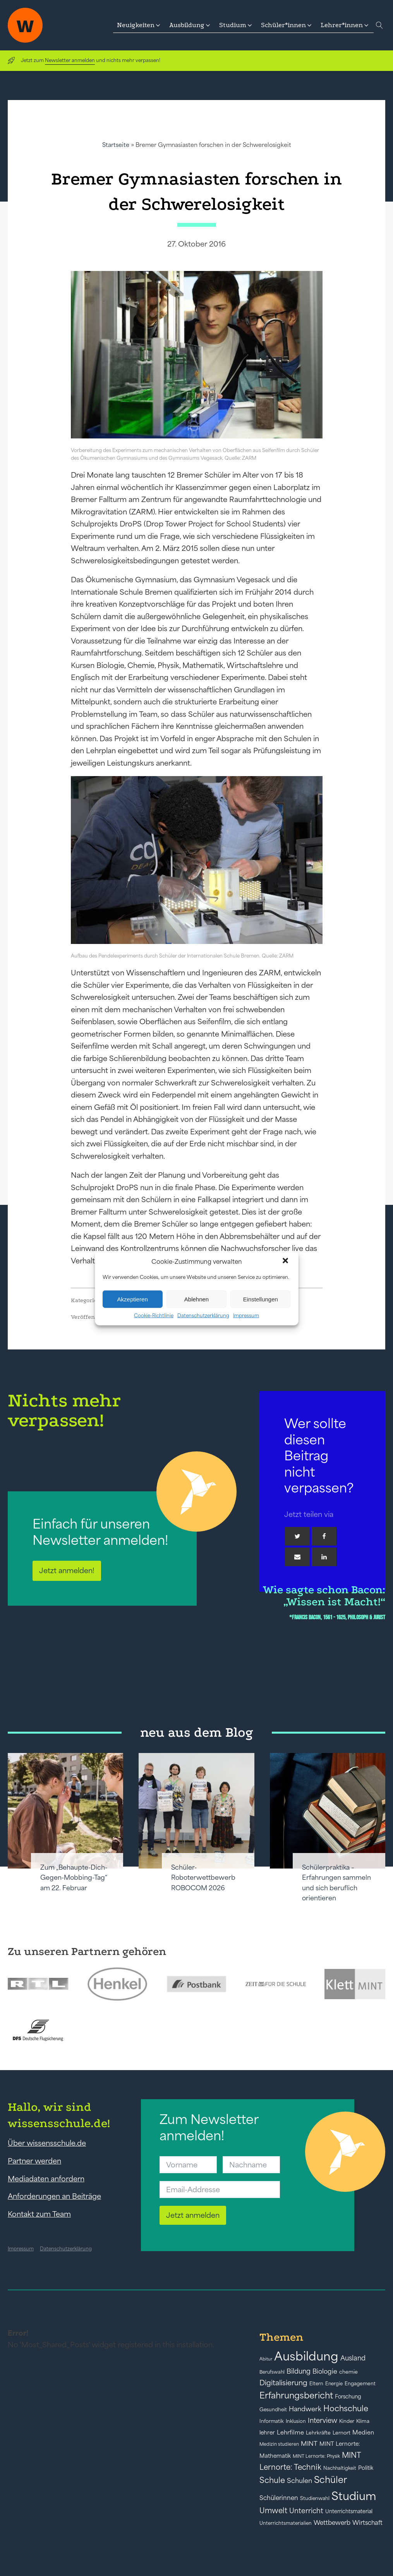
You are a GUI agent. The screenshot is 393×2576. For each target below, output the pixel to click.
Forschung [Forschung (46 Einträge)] (348, 2396)
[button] (286, 1261)
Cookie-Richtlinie (153, 1315)
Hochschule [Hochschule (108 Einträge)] (345, 2408)
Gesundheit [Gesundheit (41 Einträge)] (273, 2409)
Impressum (246, 1315)
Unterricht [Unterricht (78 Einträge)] (306, 2511)
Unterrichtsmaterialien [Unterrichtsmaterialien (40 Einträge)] (285, 2523)
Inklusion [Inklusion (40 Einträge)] (296, 2421)
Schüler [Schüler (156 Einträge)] (330, 2479)
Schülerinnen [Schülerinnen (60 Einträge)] (278, 2497)
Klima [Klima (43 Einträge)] (362, 2421)
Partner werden (34, 2161)
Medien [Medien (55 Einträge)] (363, 2432)
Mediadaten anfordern (46, 2178)
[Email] (297, 1557)
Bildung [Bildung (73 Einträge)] (299, 2371)
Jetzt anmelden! (66, 1570)
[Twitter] (297, 1536)
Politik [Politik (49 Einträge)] (365, 2468)
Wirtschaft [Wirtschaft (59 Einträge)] (367, 2522)
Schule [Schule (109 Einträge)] (272, 2480)
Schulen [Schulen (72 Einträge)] (299, 2481)
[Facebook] (324, 1536)
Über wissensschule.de (47, 2143)
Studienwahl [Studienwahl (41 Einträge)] (315, 2498)
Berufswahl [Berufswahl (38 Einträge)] (272, 2372)
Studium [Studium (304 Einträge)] (353, 2496)
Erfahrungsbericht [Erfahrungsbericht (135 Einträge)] (296, 2395)
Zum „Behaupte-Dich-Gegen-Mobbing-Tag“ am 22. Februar (73, 1877)
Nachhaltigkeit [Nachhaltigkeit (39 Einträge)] (339, 2468)
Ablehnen (196, 1299)
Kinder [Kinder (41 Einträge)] (346, 2421)
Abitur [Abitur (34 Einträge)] (265, 2359)
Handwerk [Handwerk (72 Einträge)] (305, 2409)
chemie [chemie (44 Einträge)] (348, 2372)
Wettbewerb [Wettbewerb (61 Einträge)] (332, 2522)
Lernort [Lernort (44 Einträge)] (341, 2433)
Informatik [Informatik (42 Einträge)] (271, 2421)
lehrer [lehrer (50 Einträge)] (267, 2432)
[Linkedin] (324, 1557)
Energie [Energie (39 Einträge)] (334, 2383)
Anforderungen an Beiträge (54, 2196)
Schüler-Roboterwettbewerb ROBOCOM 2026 (203, 1877)
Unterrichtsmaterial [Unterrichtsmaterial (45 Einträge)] (348, 2511)
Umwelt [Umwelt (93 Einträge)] (273, 2510)
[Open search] (379, 25)
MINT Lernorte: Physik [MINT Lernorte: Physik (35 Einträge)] (316, 2456)
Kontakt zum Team (39, 2214)
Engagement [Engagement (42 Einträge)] (360, 2383)
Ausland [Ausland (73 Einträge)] (353, 2358)
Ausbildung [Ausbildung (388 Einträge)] (306, 2356)
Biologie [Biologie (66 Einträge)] (324, 2371)
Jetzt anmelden (193, 2215)
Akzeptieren (132, 1299)
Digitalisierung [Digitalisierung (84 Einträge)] (283, 2383)
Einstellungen (260, 1299)
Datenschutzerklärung (203, 1315)
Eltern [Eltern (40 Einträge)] (316, 2383)
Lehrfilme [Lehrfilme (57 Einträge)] (290, 2432)
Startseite (115, 144)
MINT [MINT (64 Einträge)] (309, 2443)
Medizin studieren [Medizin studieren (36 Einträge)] (279, 2444)
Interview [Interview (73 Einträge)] (322, 2420)
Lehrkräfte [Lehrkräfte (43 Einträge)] (318, 2433)
